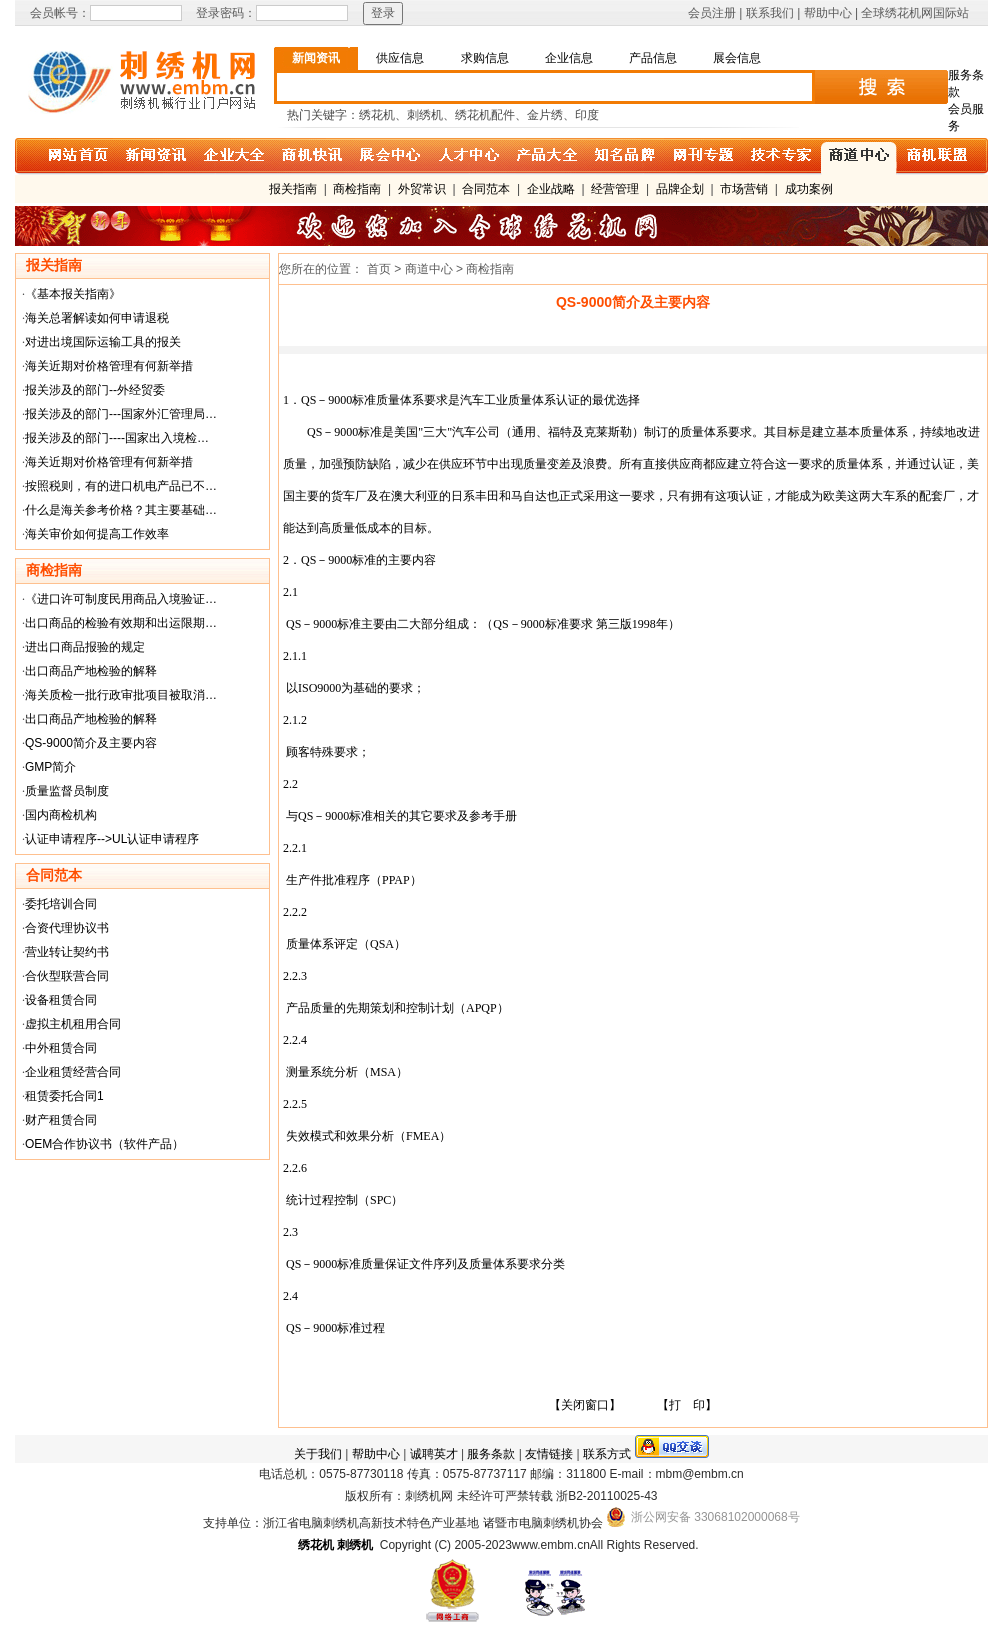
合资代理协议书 (67, 928)
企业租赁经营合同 (73, 1072)
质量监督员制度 (67, 791)
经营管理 (615, 189)
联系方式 (607, 1454)
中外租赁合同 (61, 1048)
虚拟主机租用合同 (73, 1024)
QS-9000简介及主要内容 (91, 743)
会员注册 (712, 13)
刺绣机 (355, 1545)
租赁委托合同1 (64, 1096)
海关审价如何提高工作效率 (97, 534)
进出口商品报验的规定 (85, 647)
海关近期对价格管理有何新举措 (109, 366)
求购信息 (485, 58)
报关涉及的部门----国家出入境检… (117, 438)
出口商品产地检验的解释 (91, 671)
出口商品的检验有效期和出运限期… (121, 623)
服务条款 (491, 1454)
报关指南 (293, 189)
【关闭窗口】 (585, 1405)
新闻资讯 (316, 58)
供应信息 (400, 58)
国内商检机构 (61, 815)
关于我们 (318, 1454)
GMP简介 (50, 767)
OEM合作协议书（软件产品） (104, 1144)
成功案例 (809, 189)
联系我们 (770, 13)
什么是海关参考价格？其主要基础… (121, 510)
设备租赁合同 (61, 1000)
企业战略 (551, 189)
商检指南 (357, 189)
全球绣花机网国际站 (915, 13)
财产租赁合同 (61, 1120)
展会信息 (737, 58)
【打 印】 (687, 1405)
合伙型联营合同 (67, 976)
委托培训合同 (61, 904)
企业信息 (569, 58)
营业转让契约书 (67, 952)
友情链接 (549, 1454)
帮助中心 (828, 13)
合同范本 (486, 189)
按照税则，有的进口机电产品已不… (121, 486)
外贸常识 (422, 189)
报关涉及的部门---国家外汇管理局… (121, 414)
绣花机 (316, 1545)
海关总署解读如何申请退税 (97, 318)
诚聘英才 (434, 1454)
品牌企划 (680, 189)
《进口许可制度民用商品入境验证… (121, 599)
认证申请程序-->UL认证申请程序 (112, 839)
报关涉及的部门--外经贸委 (95, 390)
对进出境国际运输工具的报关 (103, 342)
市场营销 (744, 189)
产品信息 (653, 58)
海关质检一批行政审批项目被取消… (121, 695)
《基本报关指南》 (73, 294)
